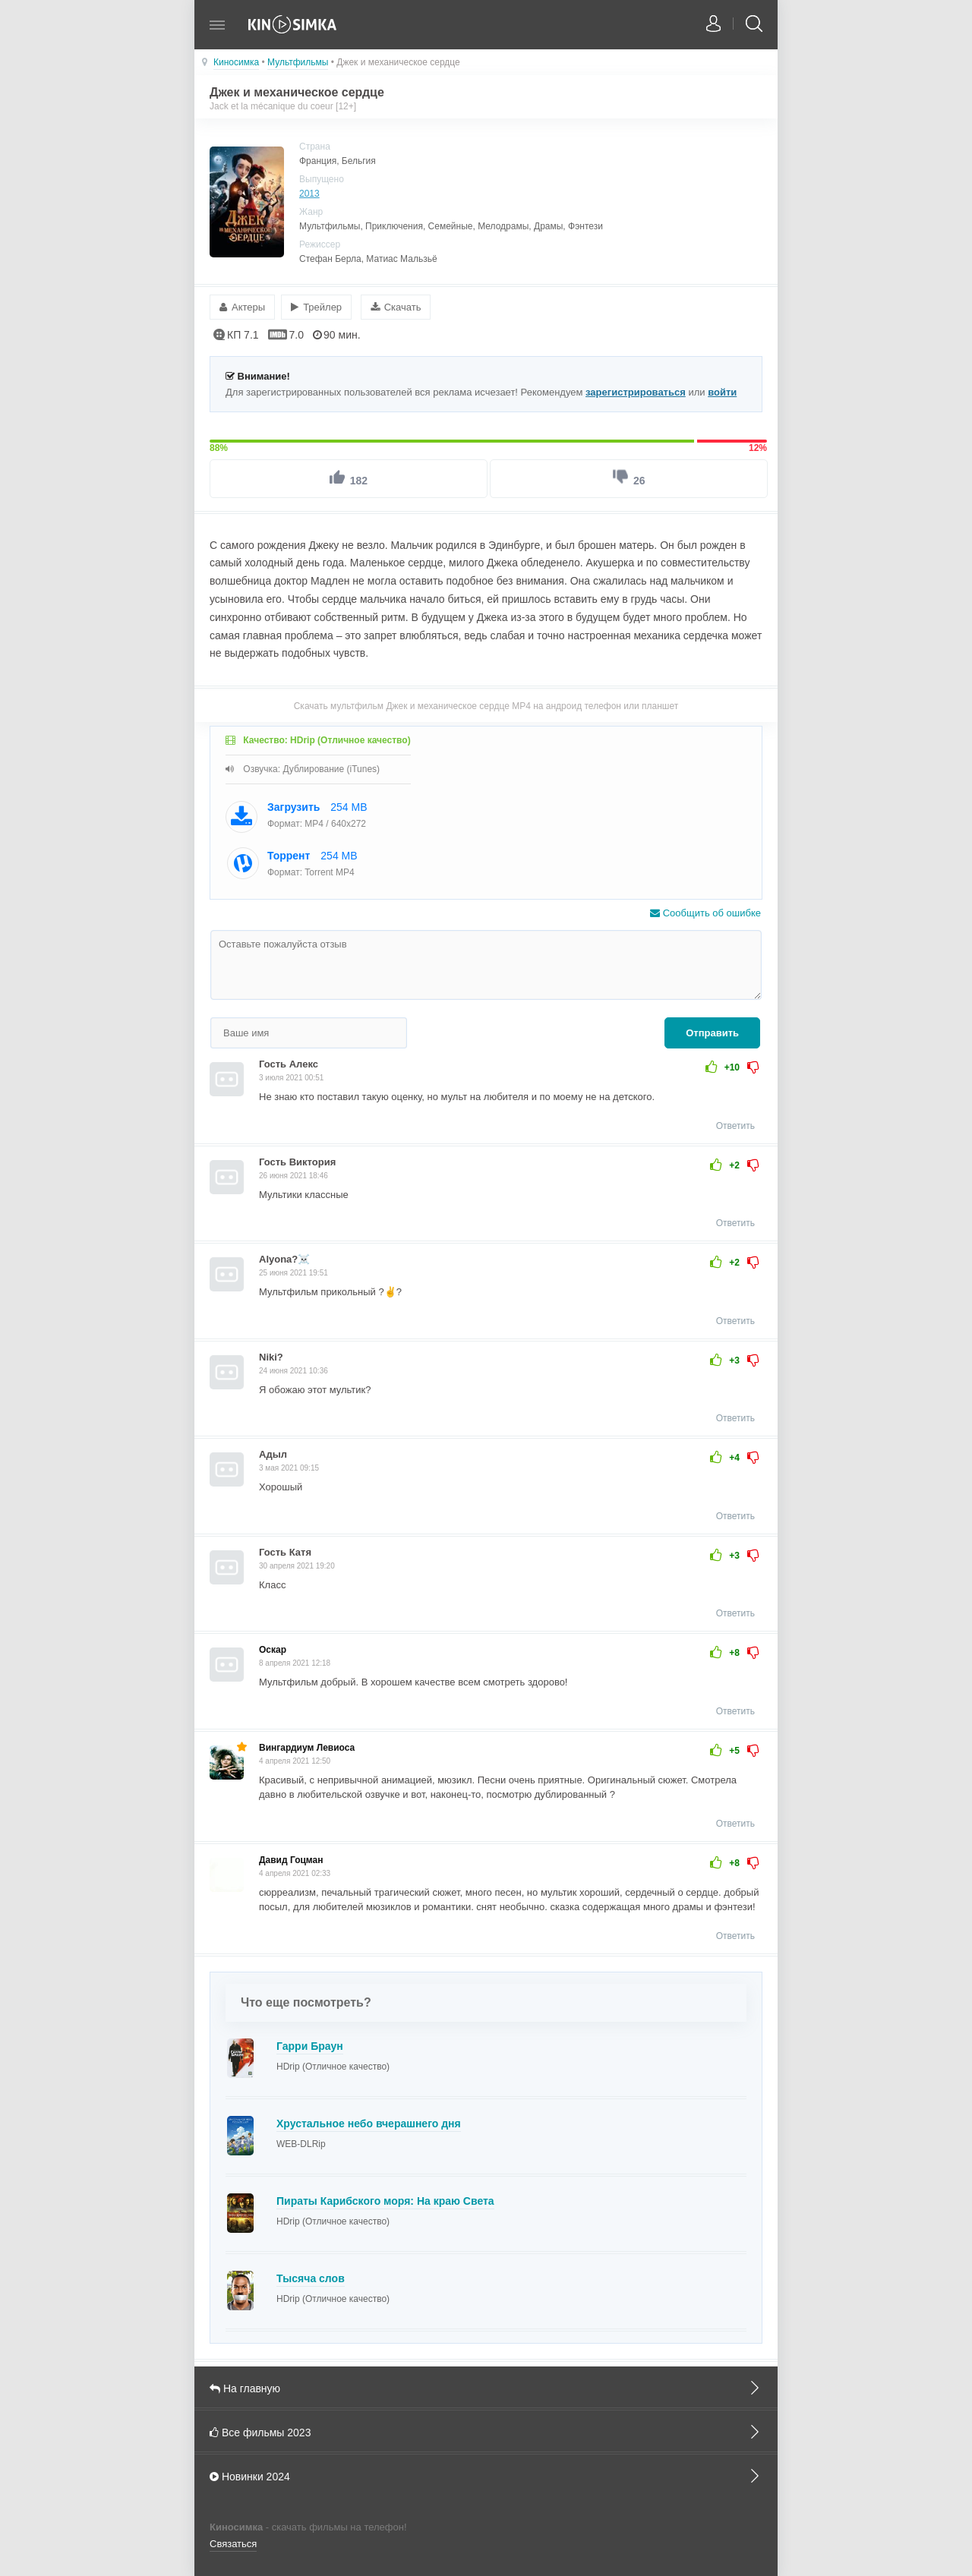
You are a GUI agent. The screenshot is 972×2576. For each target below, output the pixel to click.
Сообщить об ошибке (705, 911)
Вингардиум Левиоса (307, 1745)
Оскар (272, 1648)
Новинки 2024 (486, 2473)
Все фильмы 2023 (486, 2429)
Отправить (712, 1031)
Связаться (233, 2542)
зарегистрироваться (635, 390)
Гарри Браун (309, 2044)
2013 (309, 193)
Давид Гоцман (291, 1857)
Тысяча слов (310, 2276)
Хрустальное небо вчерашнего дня (368, 2121)
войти (722, 390)
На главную (486, 2385)
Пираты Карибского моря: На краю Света (385, 2199)
